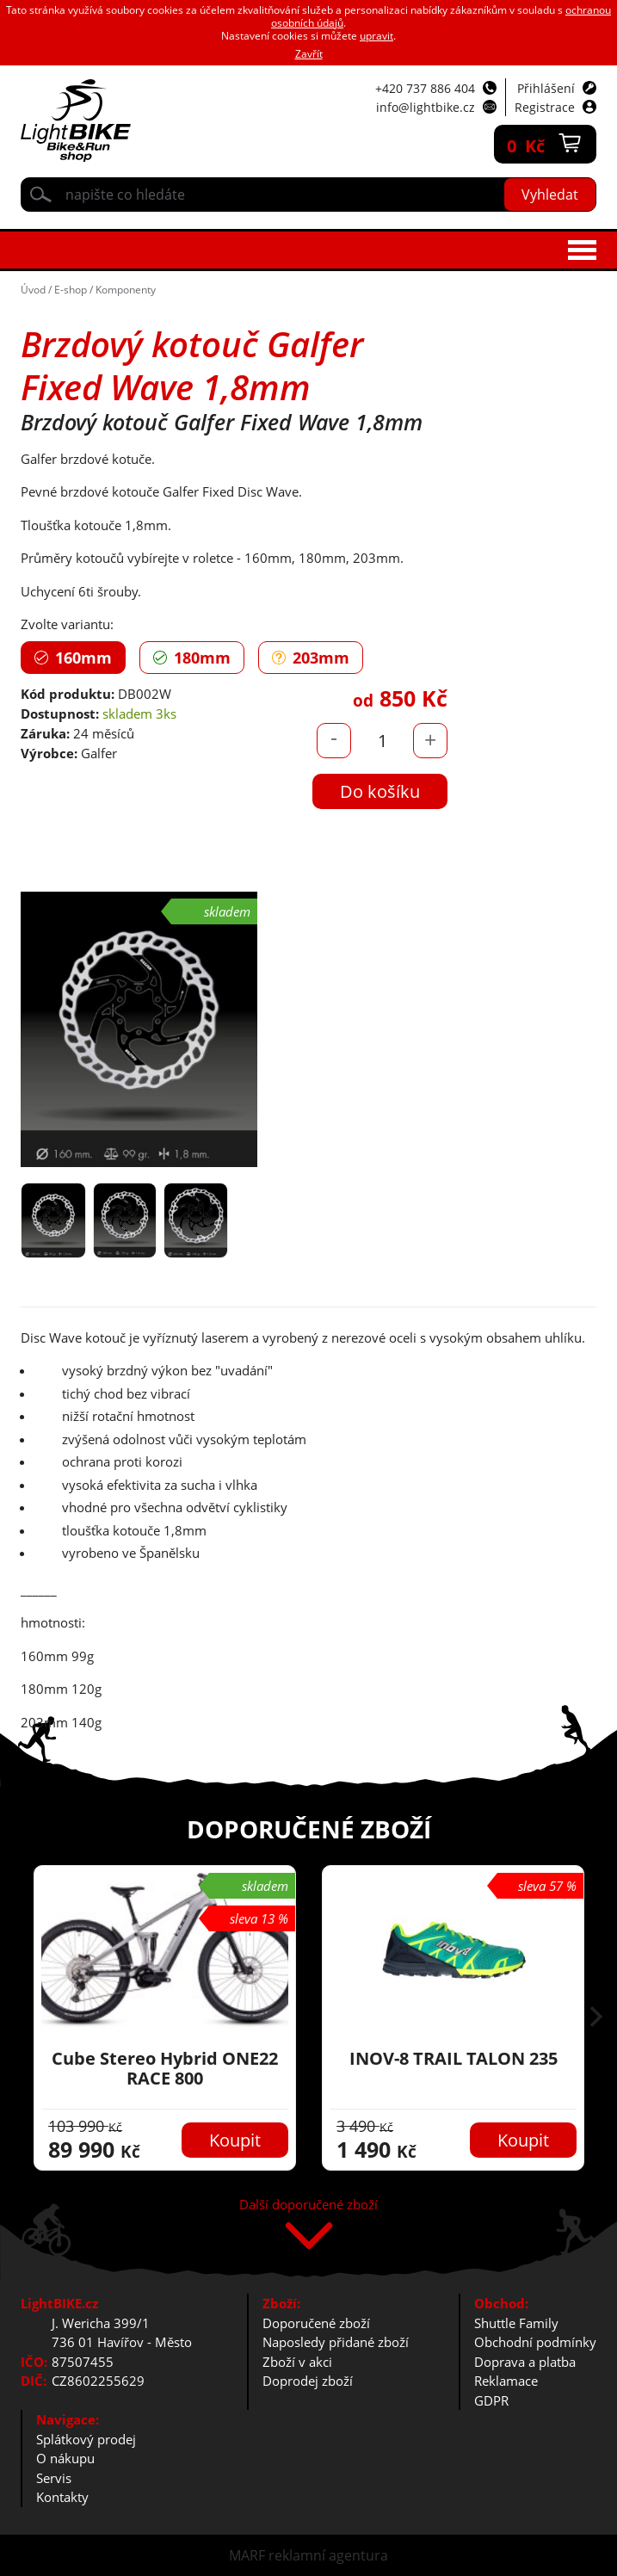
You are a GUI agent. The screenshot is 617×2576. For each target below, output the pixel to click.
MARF (247, 2555)
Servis (53, 2477)
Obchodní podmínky (535, 2342)
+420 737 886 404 (425, 88)
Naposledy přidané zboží (335, 2342)
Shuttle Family (516, 2323)
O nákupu (65, 2458)
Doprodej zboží (307, 2380)
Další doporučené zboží (308, 2205)
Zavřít (309, 53)
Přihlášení (546, 88)
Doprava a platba (525, 2361)
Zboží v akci (297, 2361)
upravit (376, 35)
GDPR (491, 2400)
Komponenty (126, 289)
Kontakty (62, 2496)
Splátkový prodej (86, 2439)
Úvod (33, 289)
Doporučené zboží (316, 2323)
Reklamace (506, 2380)
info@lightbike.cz (425, 107)
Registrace (545, 107)
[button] (596, 2018)
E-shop (70, 289)
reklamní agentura (328, 2555)
